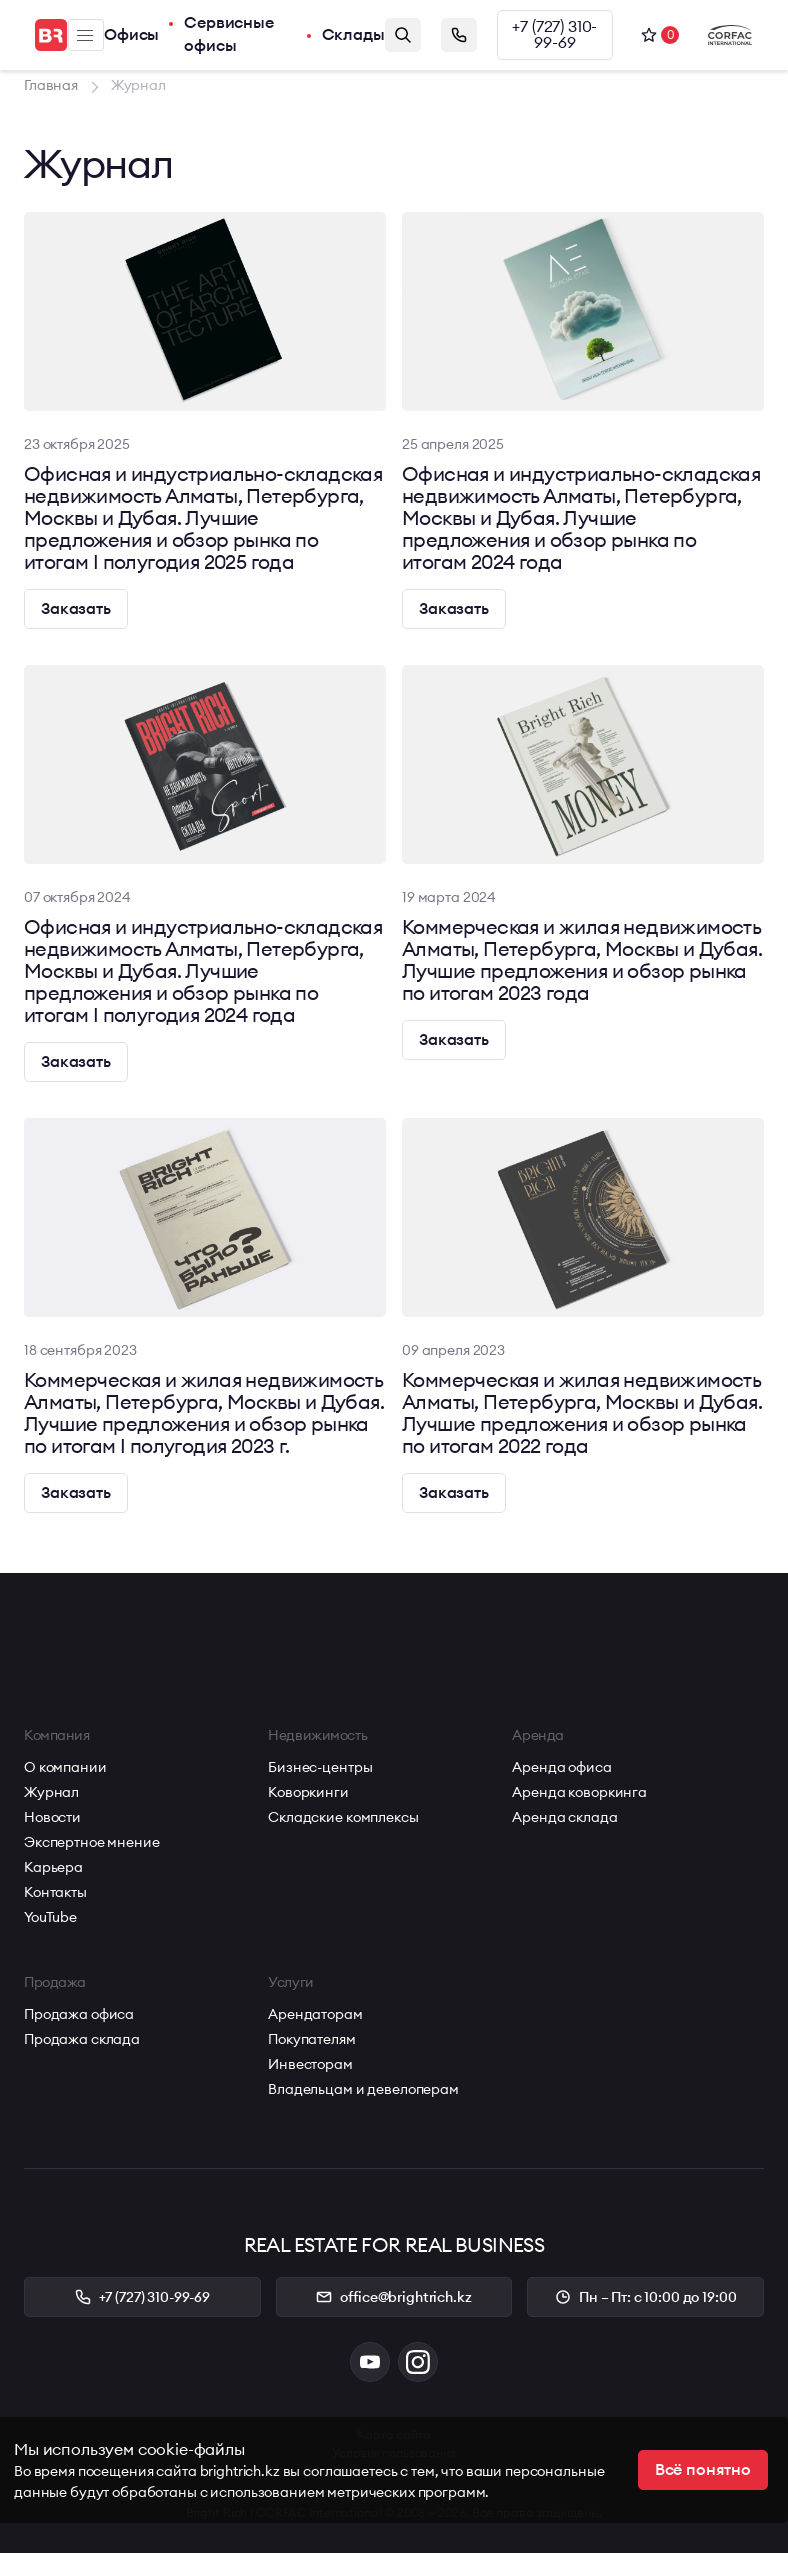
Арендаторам (315, 2014)
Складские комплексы (343, 1817)
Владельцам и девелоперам (363, 2089)
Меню (85, 35)
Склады (353, 35)
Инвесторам (310, 2064)
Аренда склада (564, 1817)
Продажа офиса (79, 2014)
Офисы (131, 35)
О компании (65, 1767)
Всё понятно (703, 2470)
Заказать (76, 609)
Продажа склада (82, 2039)
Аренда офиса (561, 1767)
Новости (52, 1817)
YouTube (50, 1917)
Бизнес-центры (320, 1767)
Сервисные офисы (229, 35)
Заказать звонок (459, 35)
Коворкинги (308, 1792)
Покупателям (311, 2039)
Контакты (55, 1892)
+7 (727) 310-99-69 (554, 35)
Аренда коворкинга (579, 1792)
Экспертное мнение (92, 1842)
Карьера (53, 1867)
